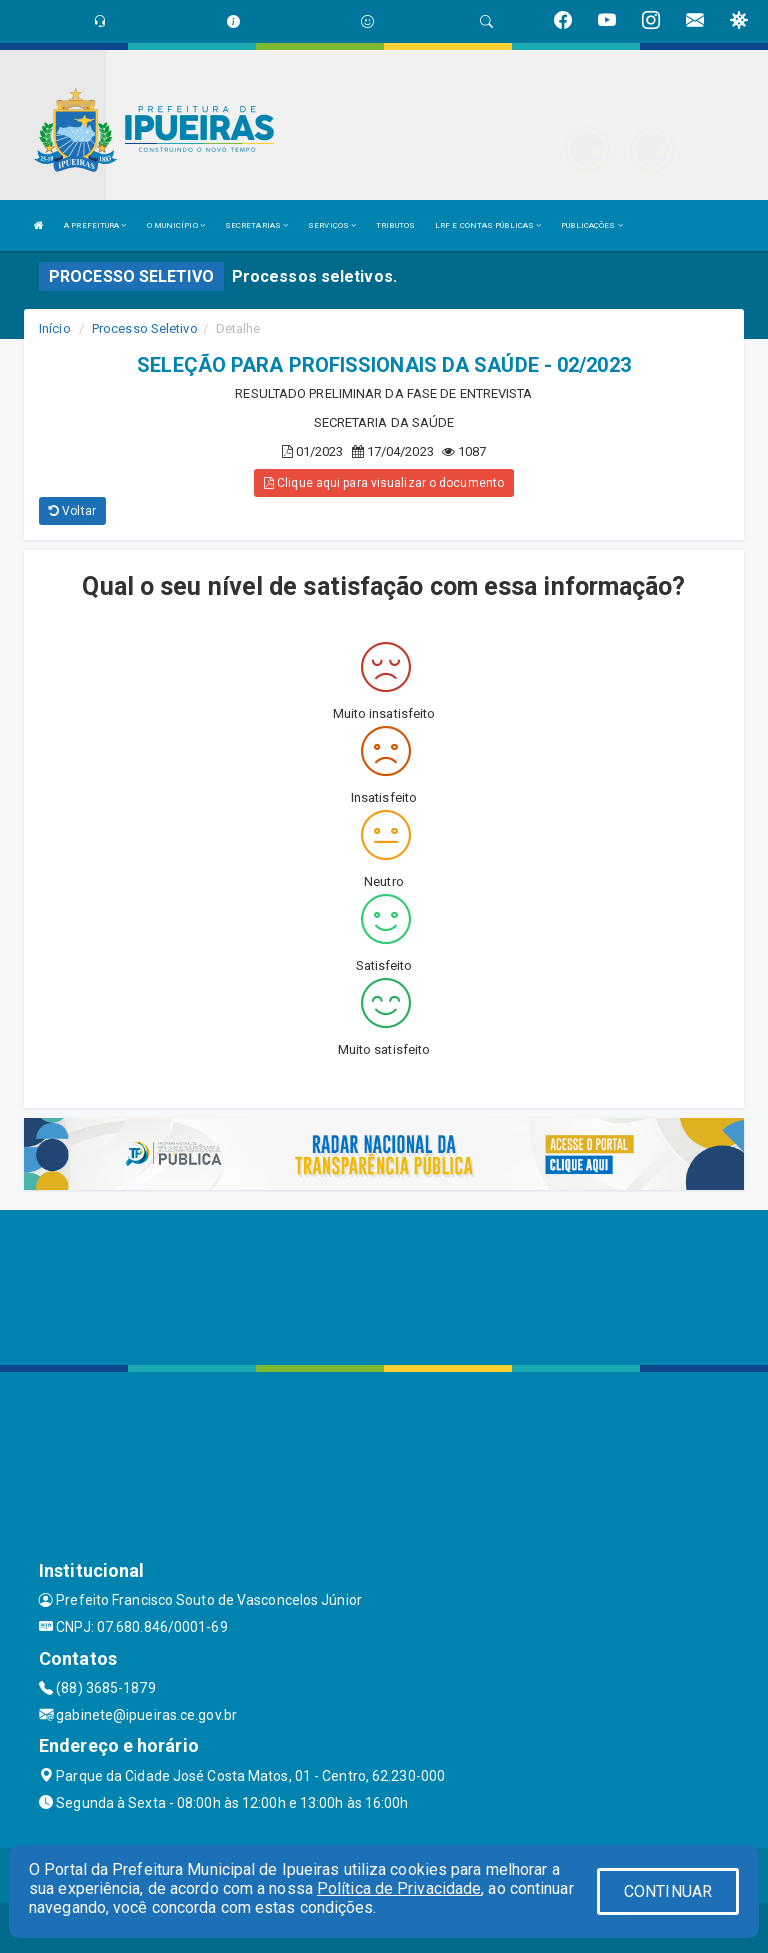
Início (55, 328)
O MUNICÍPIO (176, 225)
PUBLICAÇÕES (591, 225)
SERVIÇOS (332, 225)
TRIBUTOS (395, 225)
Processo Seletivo (145, 328)
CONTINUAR (668, 1891)
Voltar (72, 511)
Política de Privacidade (399, 1888)
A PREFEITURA (95, 225)
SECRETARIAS (256, 225)
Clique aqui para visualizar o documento (384, 483)
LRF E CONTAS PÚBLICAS (488, 225)
